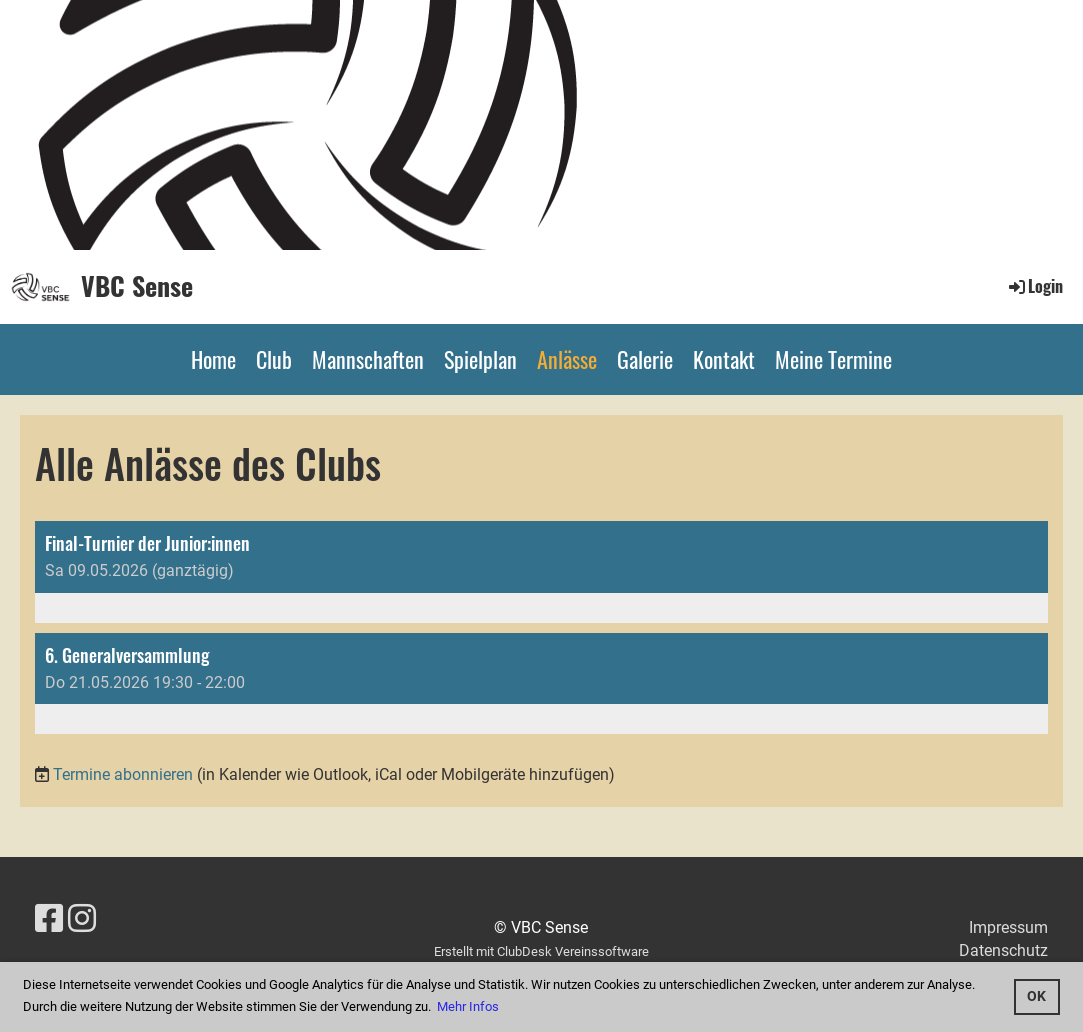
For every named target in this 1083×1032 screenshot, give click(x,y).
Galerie (645, 359)
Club (274, 359)
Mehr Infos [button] (468, 1006)
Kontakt (724, 359)
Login (1034, 286)
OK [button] (1036, 996)
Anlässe (567, 359)
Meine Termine (833, 359)
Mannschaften (368, 359)
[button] (541, 572)
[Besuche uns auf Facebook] (49, 919)
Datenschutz (1003, 950)
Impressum (1008, 927)
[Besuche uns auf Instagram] (82, 919)
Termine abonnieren (123, 774)
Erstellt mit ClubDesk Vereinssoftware (541, 951)
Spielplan (480, 359)
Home (213, 359)
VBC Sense (137, 286)
